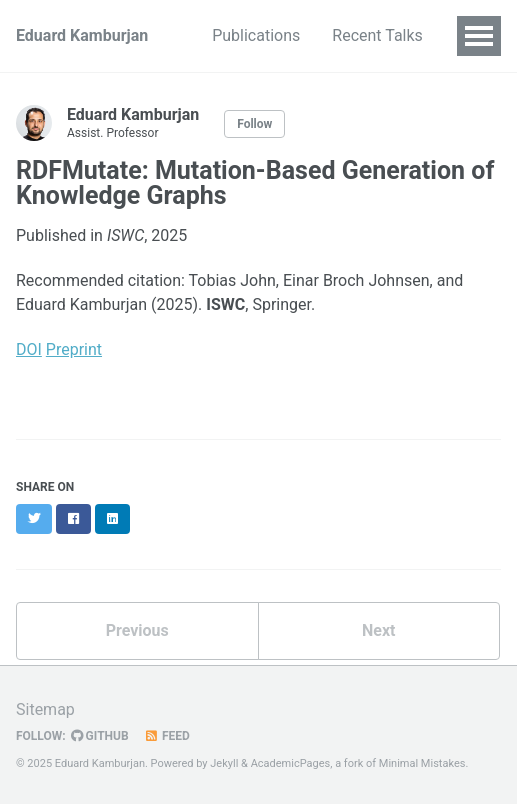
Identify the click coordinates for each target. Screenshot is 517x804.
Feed (167, 736)
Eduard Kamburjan (82, 35)
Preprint (74, 349)
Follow (254, 124)
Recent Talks (377, 35)
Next (378, 630)
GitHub (100, 736)
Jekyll (224, 763)
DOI (29, 349)
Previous (137, 630)
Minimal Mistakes (422, 763)
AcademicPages (291, 763)
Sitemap (45, 709)
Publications (256, 35)
